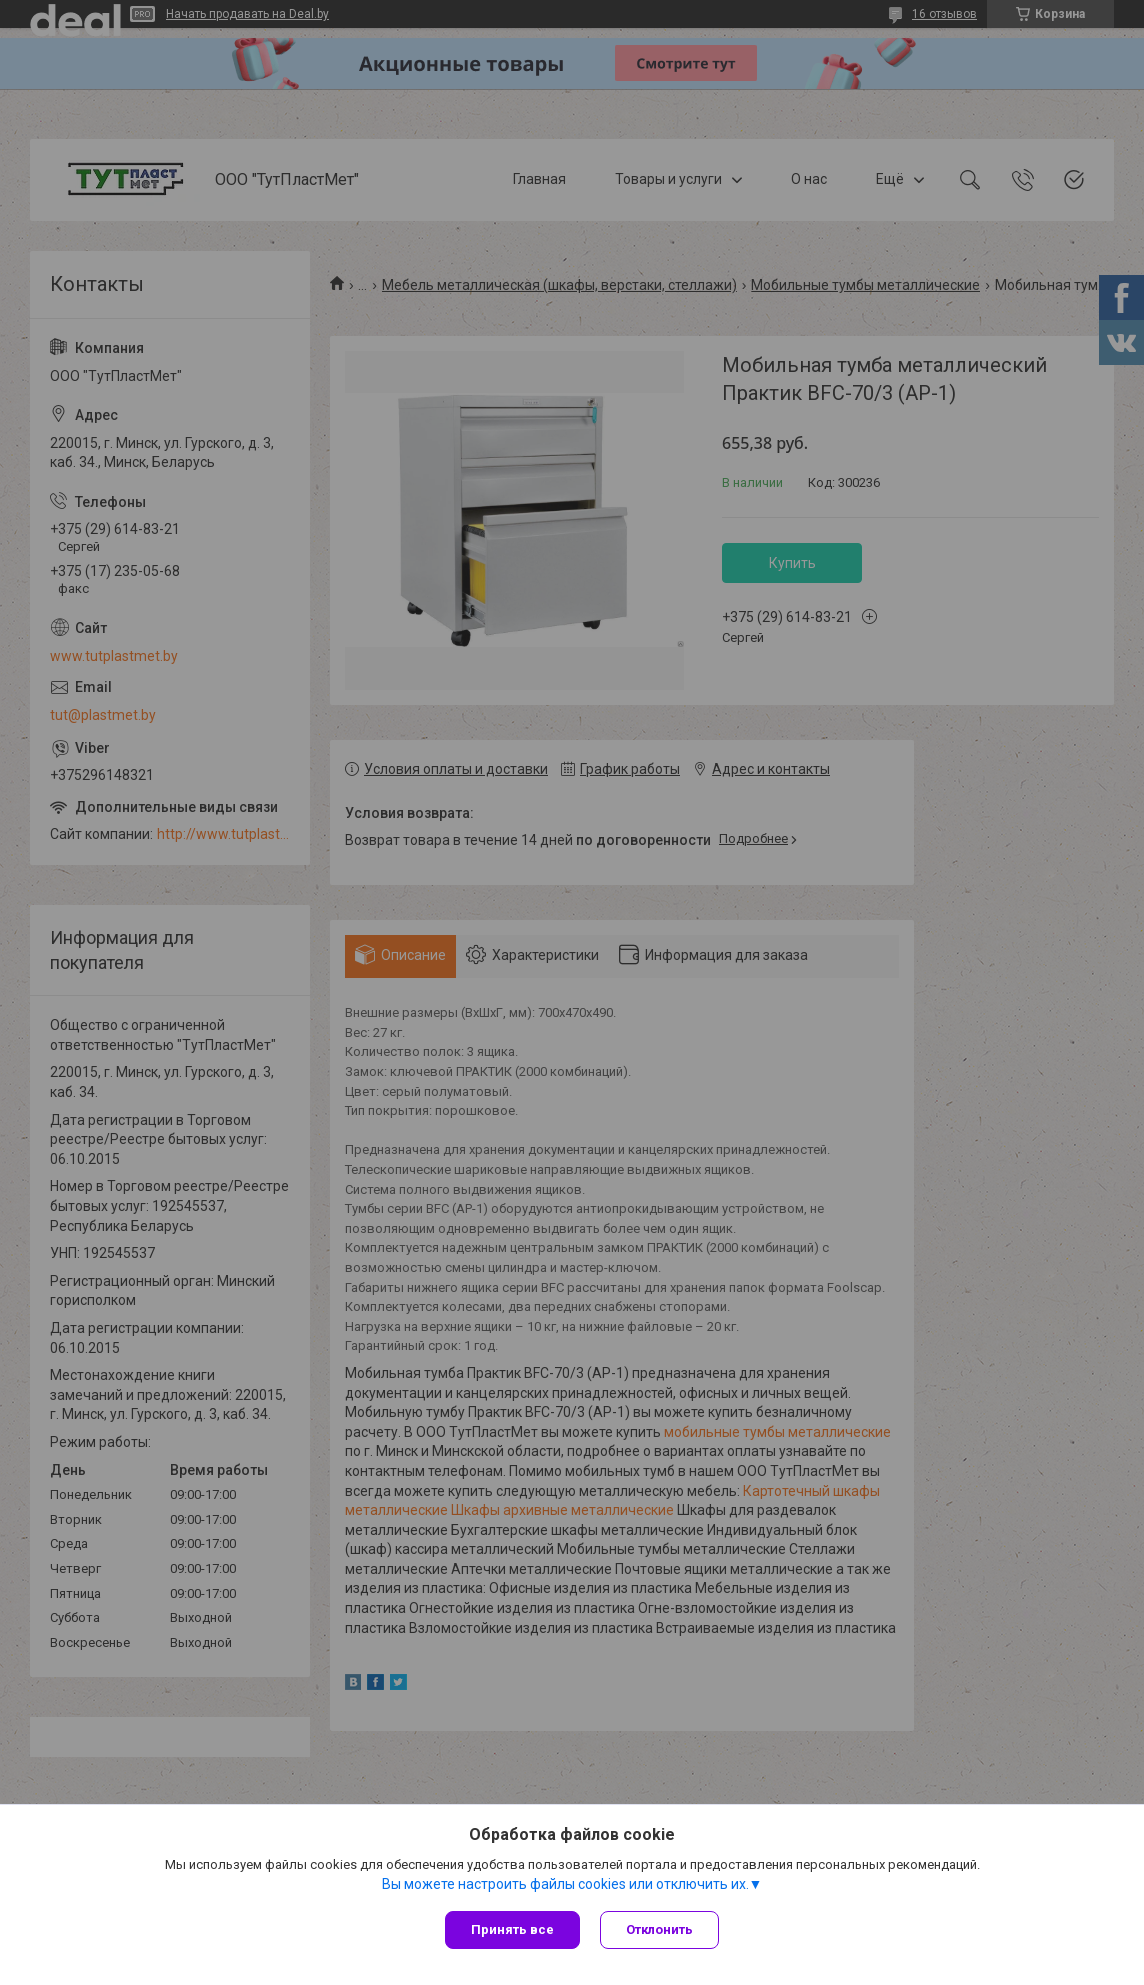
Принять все (512, 1929)
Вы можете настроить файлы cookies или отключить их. (565, 1884)
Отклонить (659, 1929)
